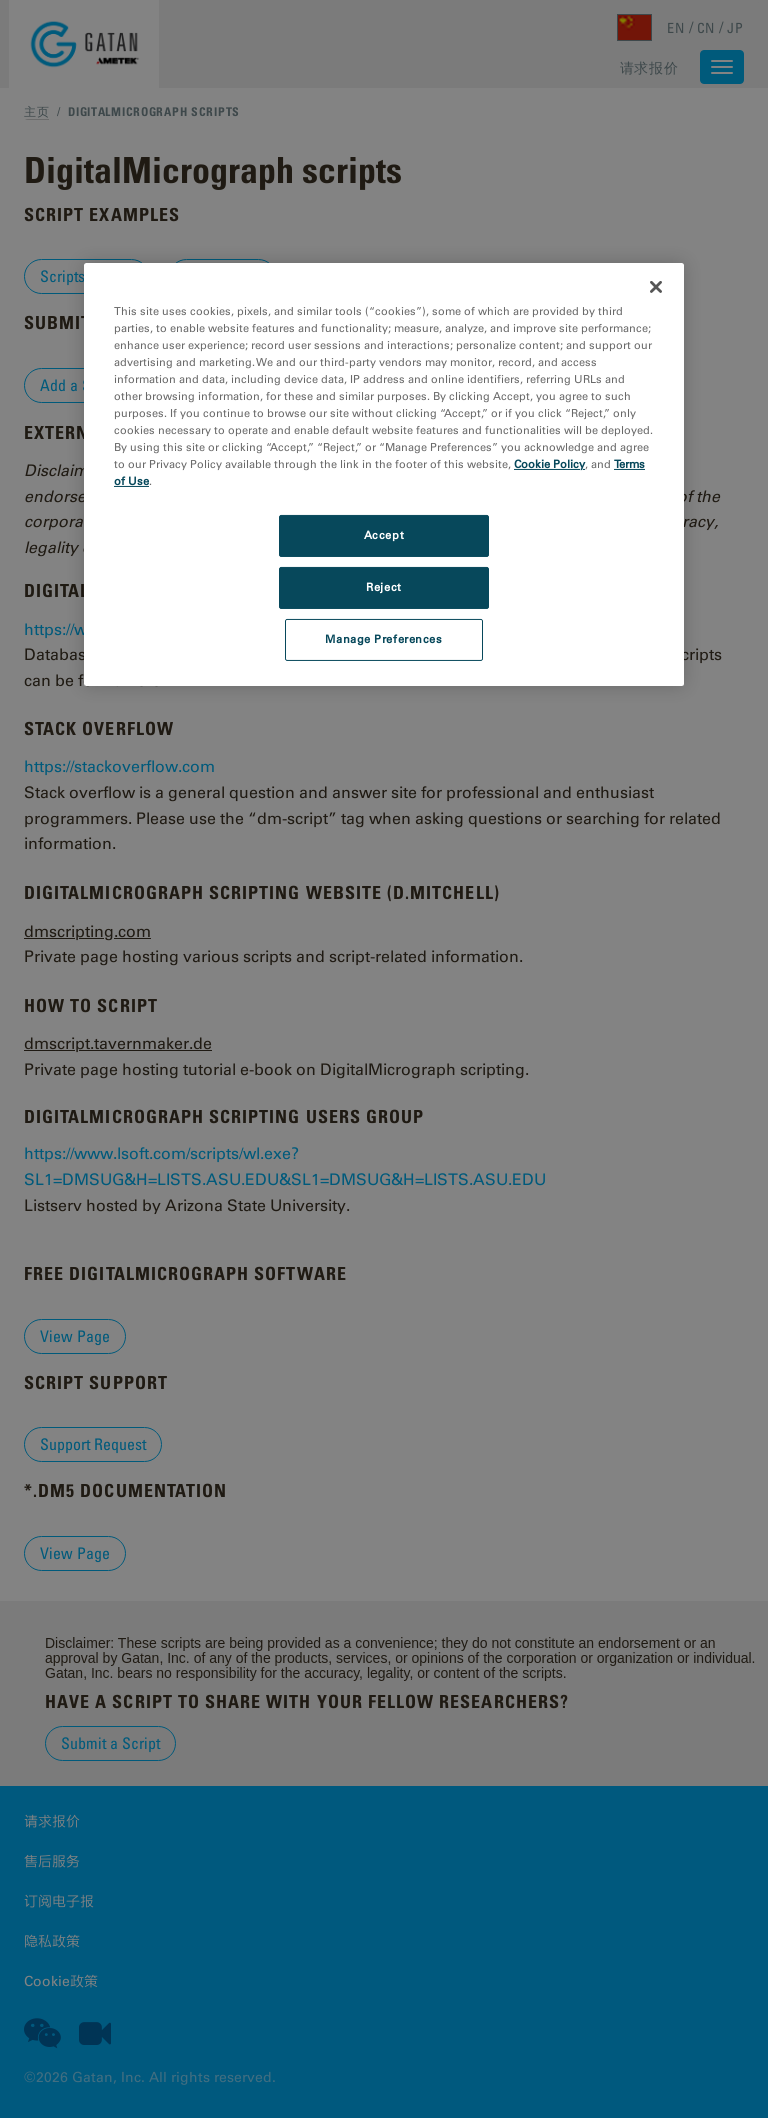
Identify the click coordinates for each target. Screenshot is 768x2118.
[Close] (656, 287)
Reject (383, 587)
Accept (384, 535)
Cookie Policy (549, 464)
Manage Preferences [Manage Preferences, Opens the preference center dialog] (383, 639)
